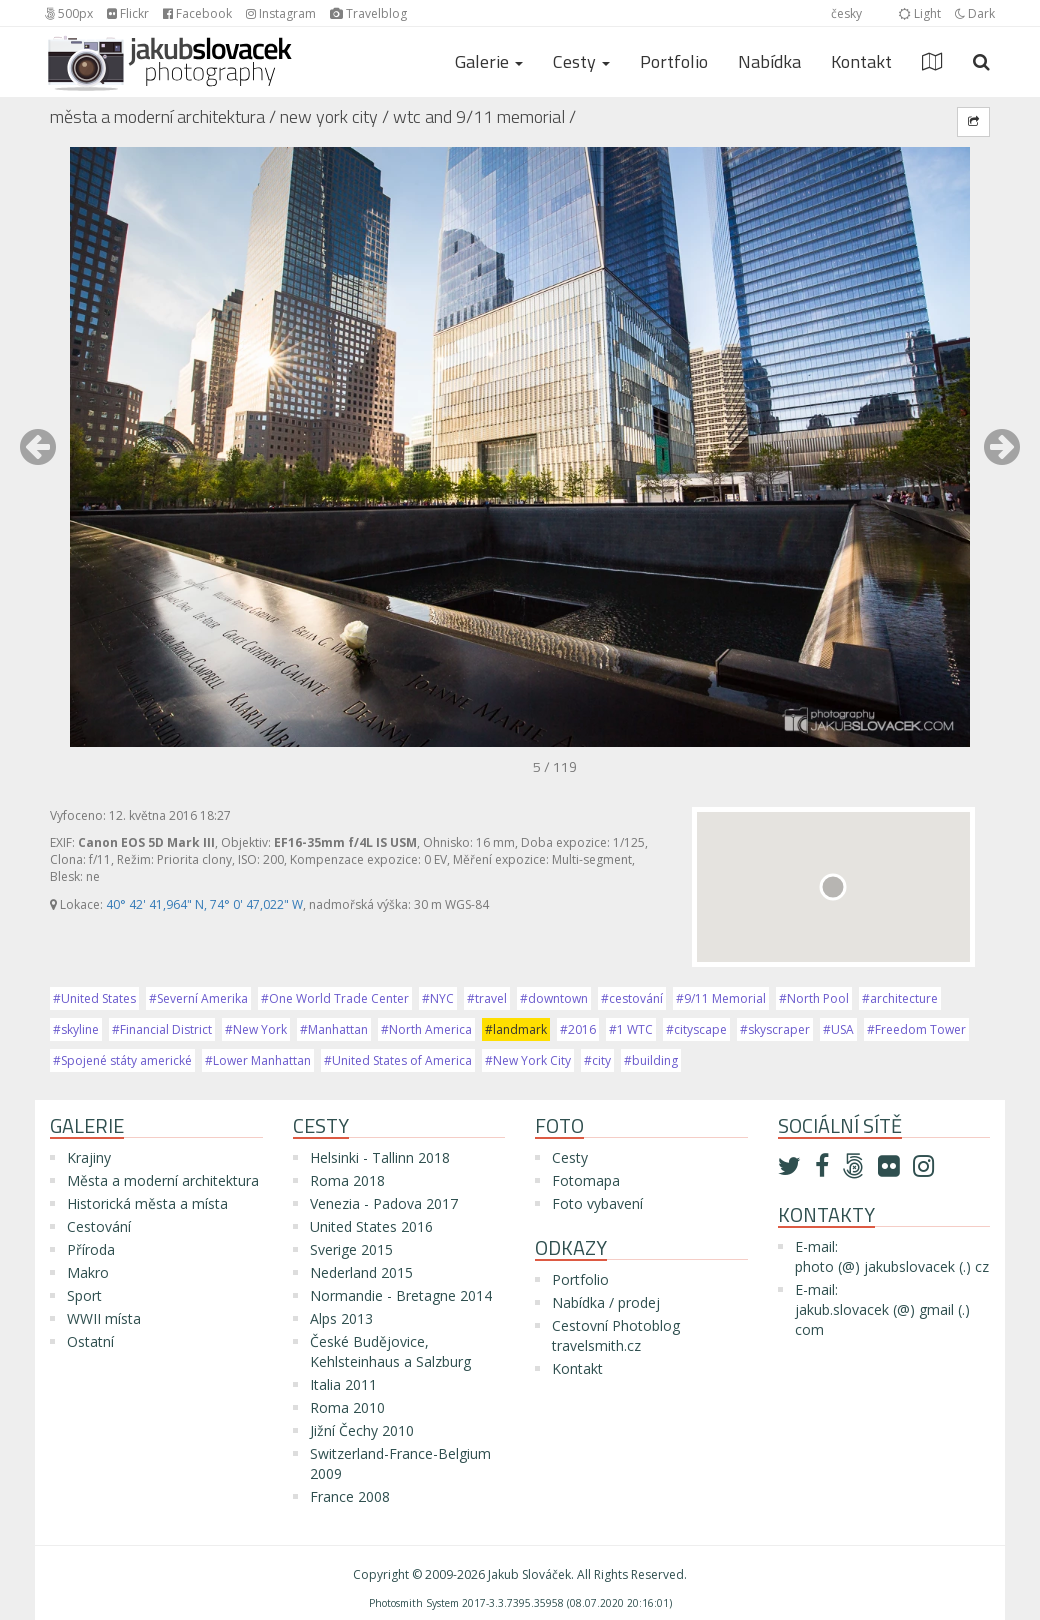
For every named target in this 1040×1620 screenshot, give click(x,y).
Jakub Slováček (529, 1574)
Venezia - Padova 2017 (384, 1203)
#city (597, 1060)
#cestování (632, 998)
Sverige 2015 (351, 1249)
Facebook (197, 13)
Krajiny (89, 1157)
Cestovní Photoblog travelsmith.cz (616, 1335)
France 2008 (350, 1496)
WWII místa (104, 1318)
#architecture (900, 998)
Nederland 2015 (361, 1272)
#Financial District (162, 1029)
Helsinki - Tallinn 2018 (380, 1157)
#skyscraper (775, 1029)
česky (846, 13)
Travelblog (368, 13)
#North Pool (814, 998)
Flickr (128, 13)
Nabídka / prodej (606, 1302)
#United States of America (398, 1060)
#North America (426, 1029)
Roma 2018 (347, 1180)
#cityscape (696, 1029)
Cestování (99, 1226)
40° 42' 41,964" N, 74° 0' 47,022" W (204, 904)
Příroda (91, 1249)
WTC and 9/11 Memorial (479, 116)
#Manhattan (334, 1029)
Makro (88, 1272)
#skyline (76, 1029)
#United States (94, 998)
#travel (487, 998)
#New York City (528, 1060)
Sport (84, 1295)
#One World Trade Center (335, 998)
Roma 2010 (347, 1407)
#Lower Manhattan (258, 1060)
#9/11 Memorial (721, 998)
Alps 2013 (341, 1318)
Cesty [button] (581, 61)
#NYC (438, 998)
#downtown (554, 998)
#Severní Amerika (198, 998)
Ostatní (90, 1341)
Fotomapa (586, 1180)
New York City (329, 116)
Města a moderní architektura (157, 116)
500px (69, 13)
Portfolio (674, 61)
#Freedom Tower (916, 1029)
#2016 (578, 1029)
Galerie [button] (489, 61)
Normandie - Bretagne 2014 (401, 1295)
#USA (838, 1029)
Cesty (570, 1157)
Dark (975, 13)
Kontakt (861, 61)
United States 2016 (371, 1226)
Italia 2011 (343, 1384)
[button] (38, 456)
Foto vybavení (597, 1203)
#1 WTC (631, 1029)
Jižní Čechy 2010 (362, 1430)
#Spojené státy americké (122, 1060)
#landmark (516, 1029)
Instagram (281, 13)
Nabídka (769, 61)
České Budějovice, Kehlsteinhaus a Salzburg (390, 1351)
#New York (256, 1029)
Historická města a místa (147, 1203)
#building (651, 1060)
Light (920, 13)
